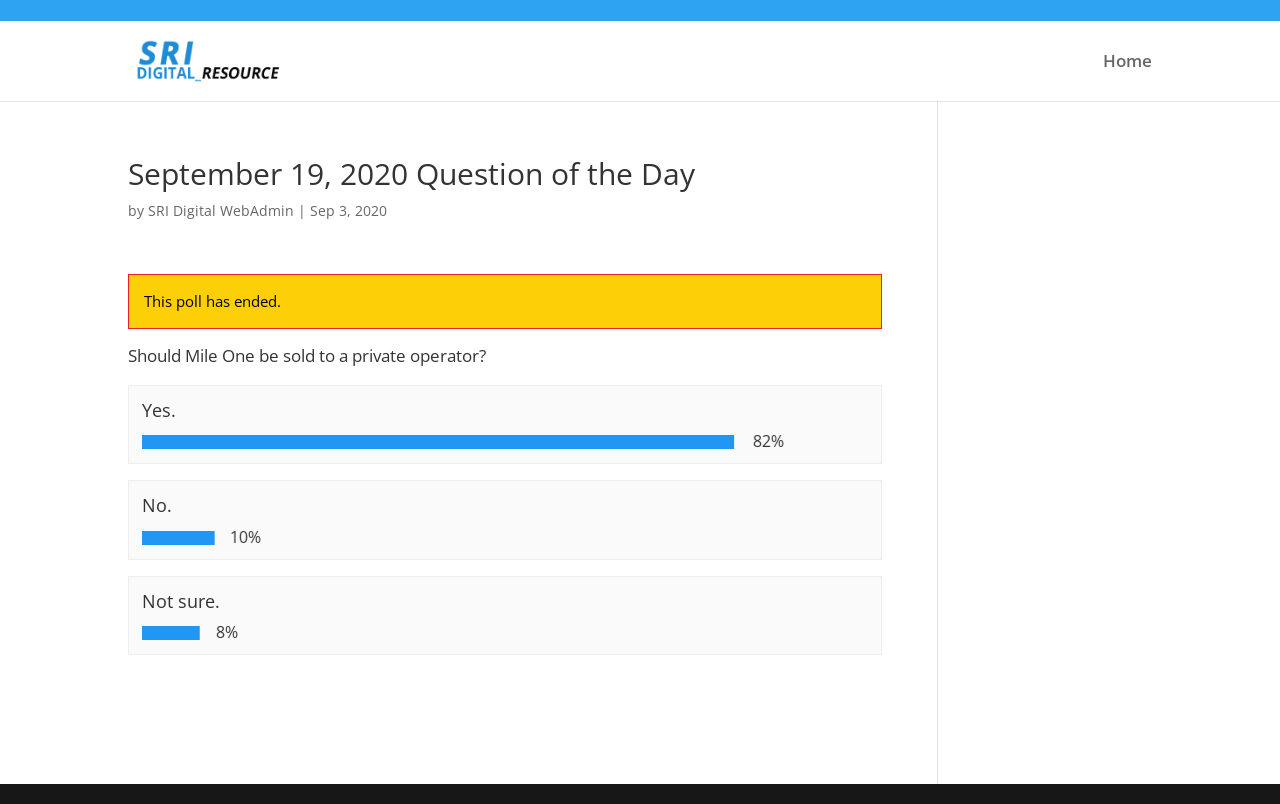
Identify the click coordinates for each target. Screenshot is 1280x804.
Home (1127, 63)
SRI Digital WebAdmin (221, 210)
